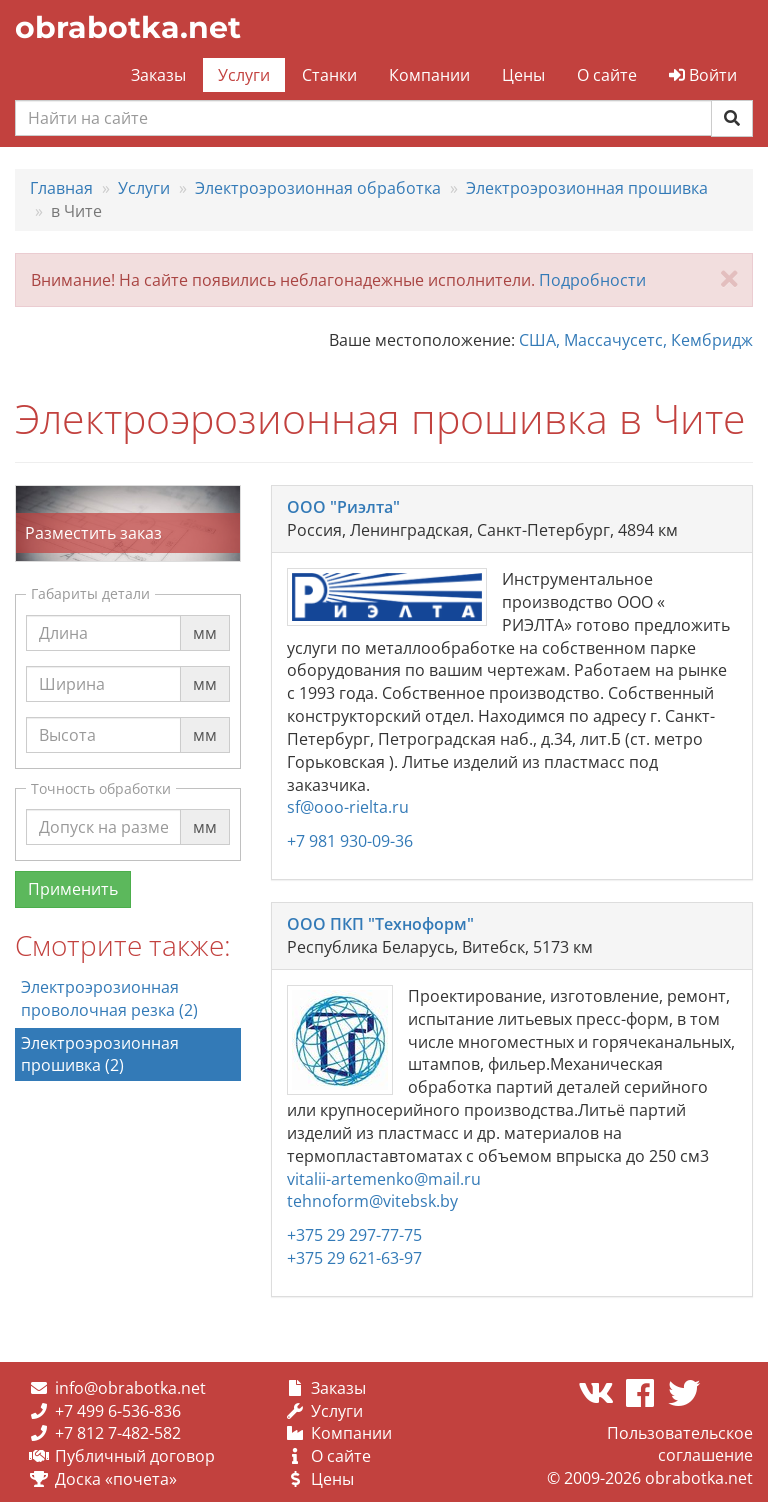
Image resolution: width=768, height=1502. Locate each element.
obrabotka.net (128, 27)
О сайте (607, 75)
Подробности (592, 280)
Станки (329, 75)
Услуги (244, 75)
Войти (703, 75)
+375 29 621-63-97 (354, 1258)
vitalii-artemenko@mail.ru (384, 1179)
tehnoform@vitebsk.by (372, 1201)
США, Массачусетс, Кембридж (636, 340)
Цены (523, 75)
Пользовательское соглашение (680, 1444)
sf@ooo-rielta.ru (348, 807)
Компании (429, 75)
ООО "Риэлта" (343, 507)
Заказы (158, 75)
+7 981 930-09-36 (350, 841)
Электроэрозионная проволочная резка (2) (109, 998)
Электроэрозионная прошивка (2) (100, 1054)
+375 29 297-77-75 (354, 1235)
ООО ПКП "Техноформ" (380, 924)
